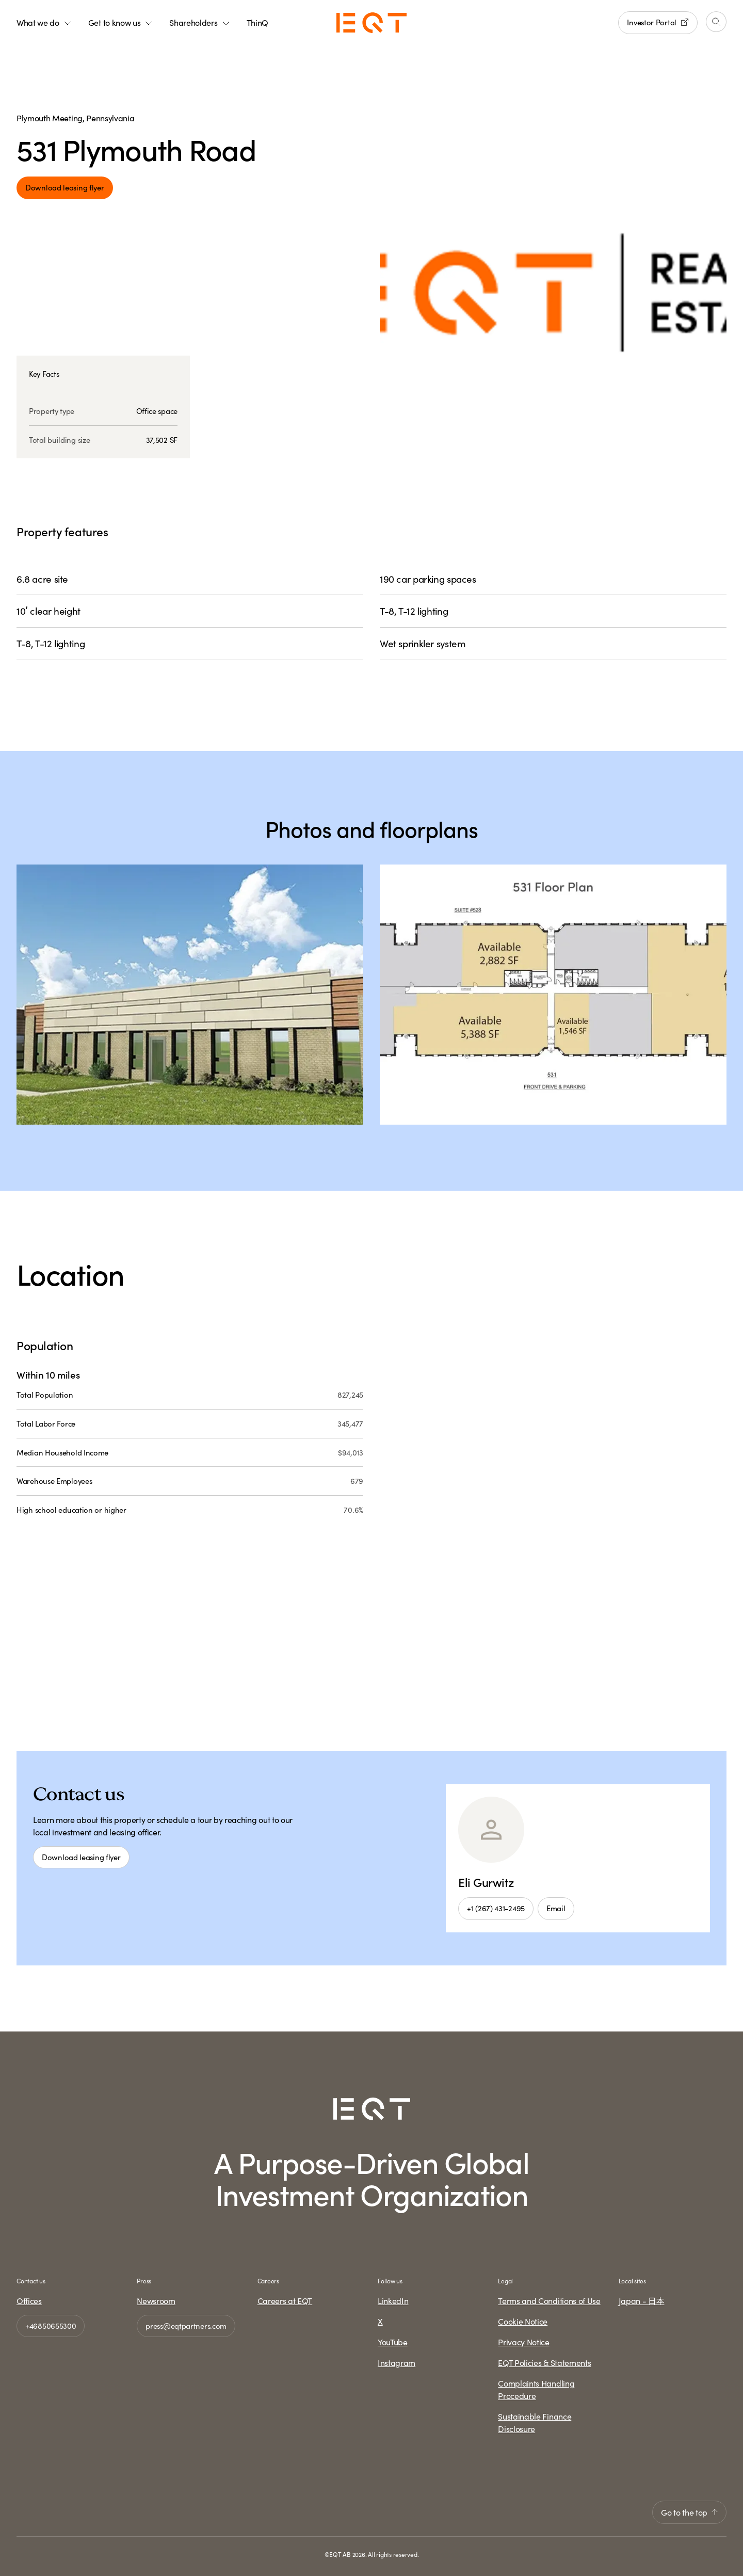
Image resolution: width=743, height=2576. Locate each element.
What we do (44, 22)
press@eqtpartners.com (186, 2325)
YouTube (393, 2341)
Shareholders (199, 22)
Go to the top (689, 2512)
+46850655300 (50, 2325)
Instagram (396, 2362)
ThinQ (257, 22)
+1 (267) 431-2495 (496, 1907)
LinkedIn (393, 2300)
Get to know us (120, 22)
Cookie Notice (522, 2321)
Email (556, 1907)
